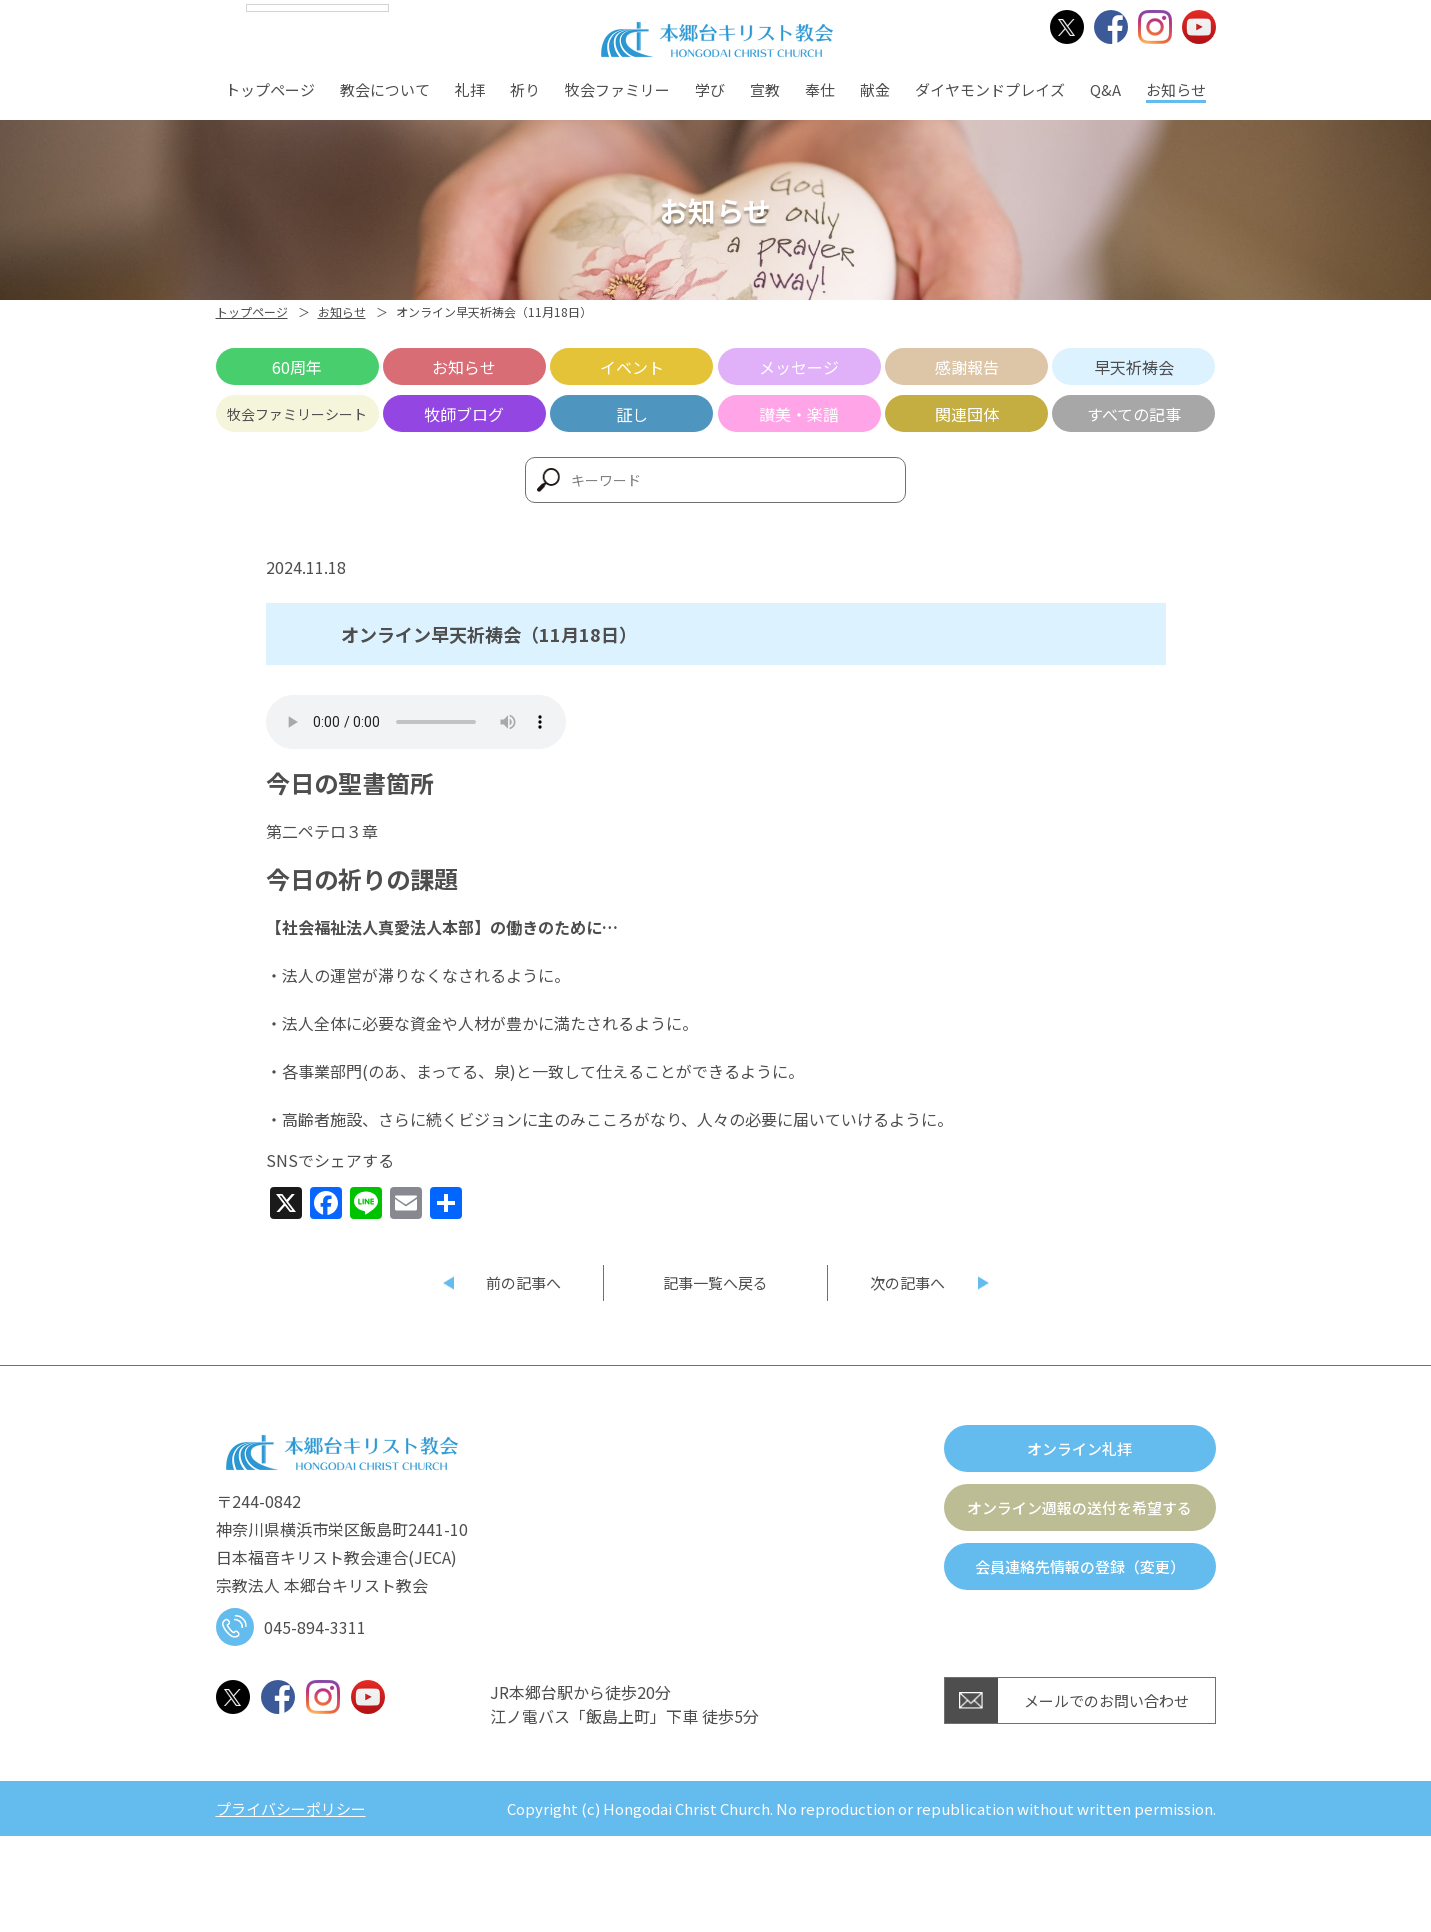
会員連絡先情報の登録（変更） (1080, 1566)
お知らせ (1176, 89)
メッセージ (799, 367)
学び (710, 89)
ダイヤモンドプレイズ (990, 89)
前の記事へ (523, 1282)
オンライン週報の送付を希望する (1079, 1507)
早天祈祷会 (1134, 367)
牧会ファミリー (617, 89)
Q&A (1105, 89)
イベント (632, 367)
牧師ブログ (464, 414)
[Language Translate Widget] (317, 8)
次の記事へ (907, 1282)
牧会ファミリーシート (297, 414)
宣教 (765, 89)
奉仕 (820, 89)
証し (632, 414)
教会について (385, 89)
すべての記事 (1134, 414)
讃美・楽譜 (799, 414)
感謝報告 (967, 367)
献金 (875, 89)
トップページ (270, 89)
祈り (525, 89)
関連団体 (967, 414)
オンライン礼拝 (1079, 1448)
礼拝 (470, 89)
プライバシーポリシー (291, 1808)
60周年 (297, 367)
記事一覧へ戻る (715, 1282)
